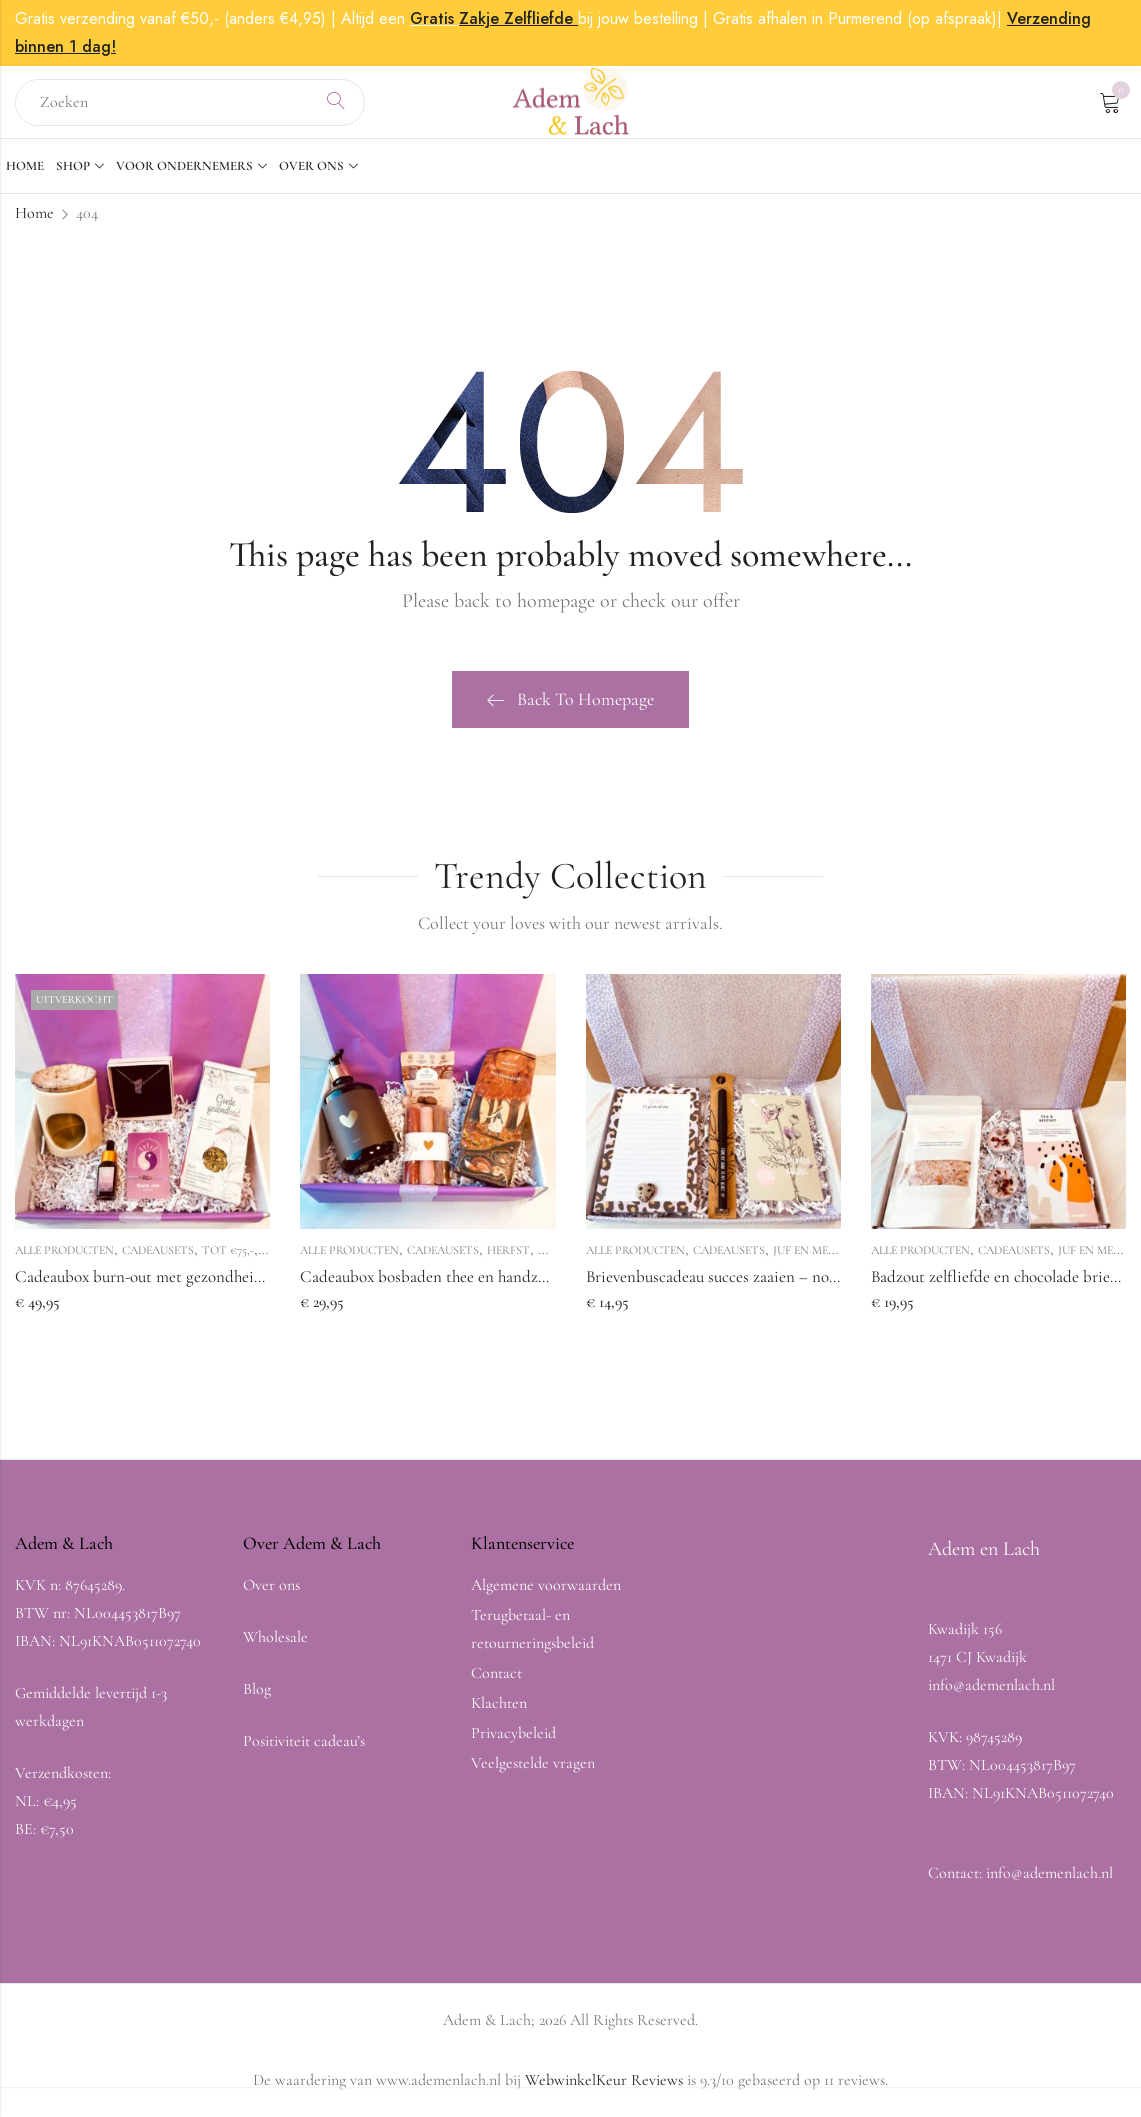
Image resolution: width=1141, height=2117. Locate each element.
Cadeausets (158, 1263)
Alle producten (64, 1263)
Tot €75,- (228, 1263)
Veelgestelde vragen (533, 1776)
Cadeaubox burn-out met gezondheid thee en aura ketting (207, 1289)
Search (336, 109)
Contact (496, 1686)
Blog (257, 1702)
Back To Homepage (570, 712)
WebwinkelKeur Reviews (604, 2093)
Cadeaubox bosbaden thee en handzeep (430, 1289)
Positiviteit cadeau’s (304, 1754)
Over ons (271, 1598)
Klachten (499, 1716)
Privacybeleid (513, 1746)
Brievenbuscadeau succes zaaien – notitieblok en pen (761, 1289)
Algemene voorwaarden (546, 1598)
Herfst (508, 1263)
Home (34, 226)
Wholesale (275, 1650)
